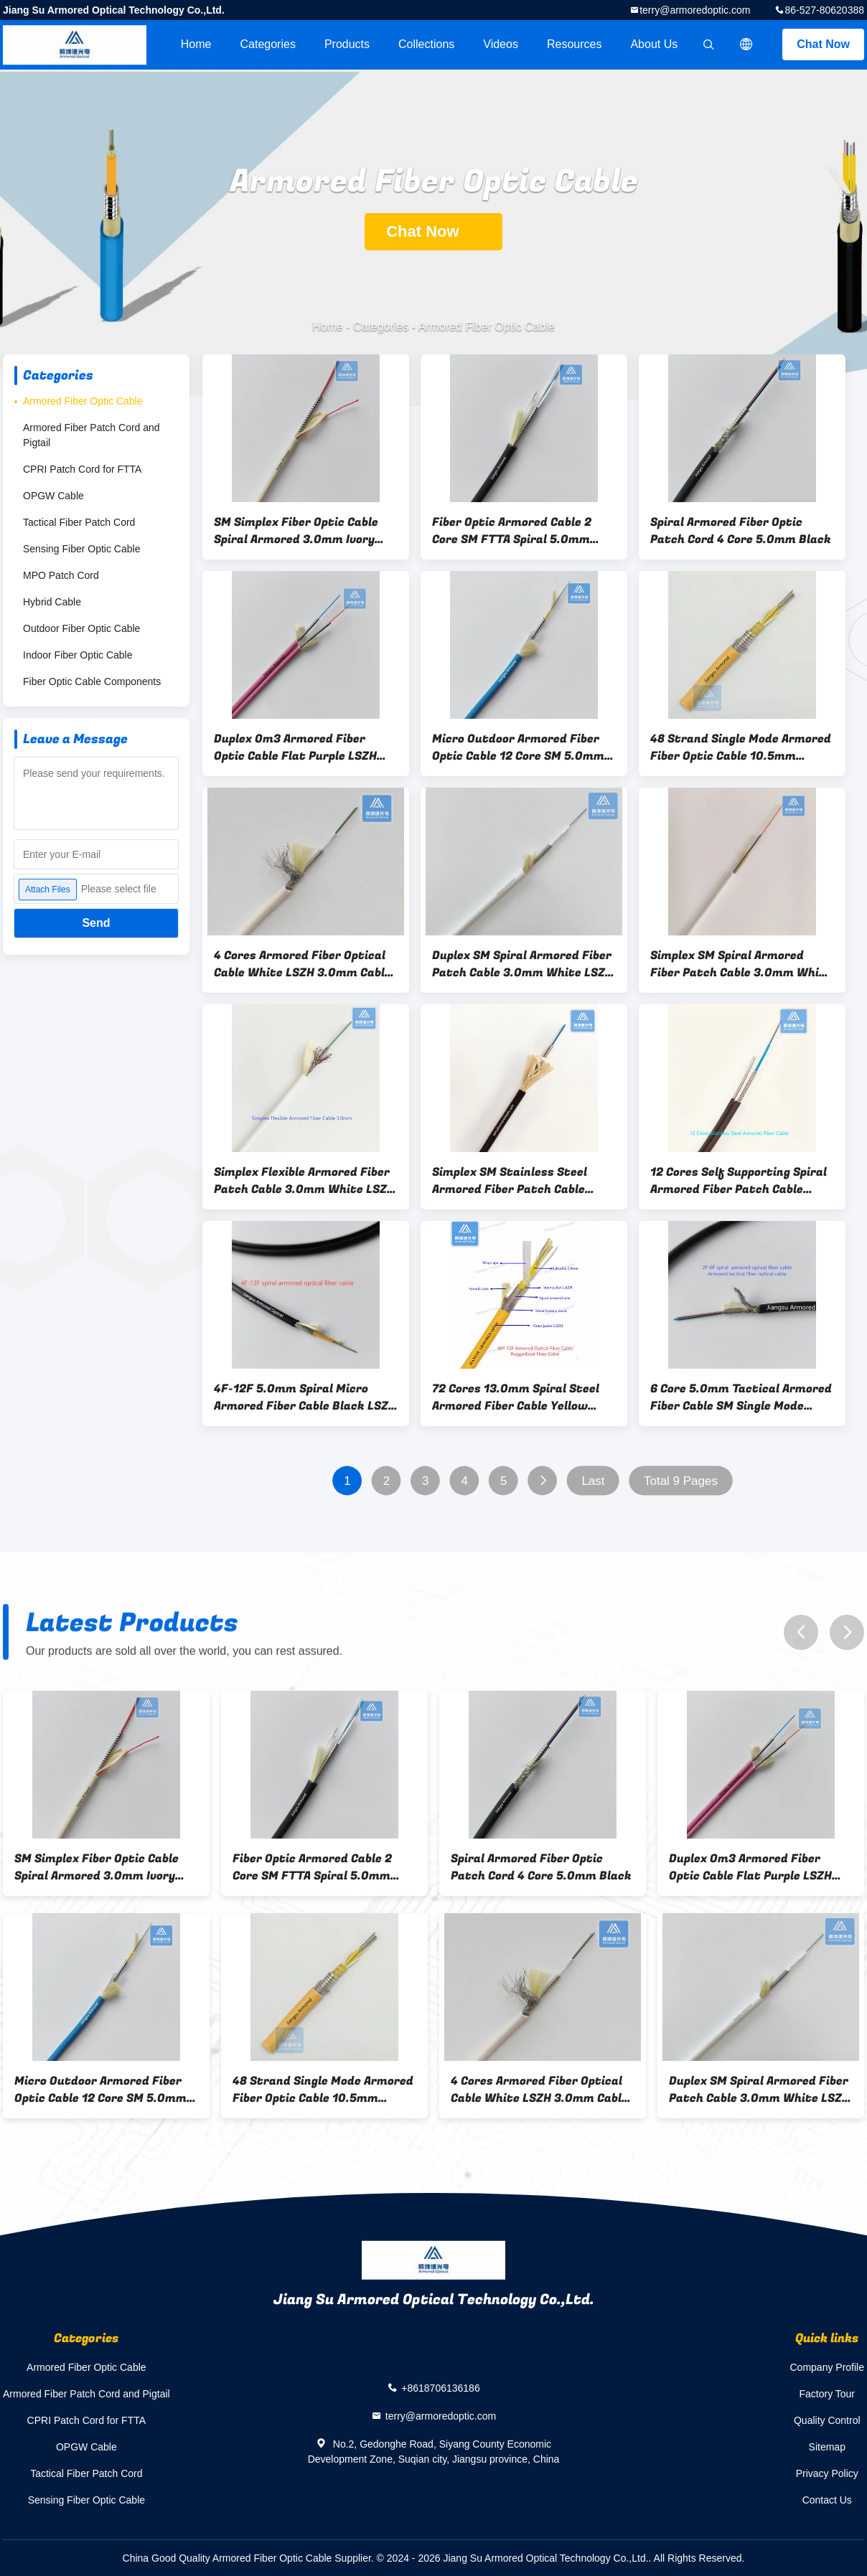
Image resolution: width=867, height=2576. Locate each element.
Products (347, 44)
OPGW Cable (53, 495)
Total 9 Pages (681, 1481)
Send (96, 923)
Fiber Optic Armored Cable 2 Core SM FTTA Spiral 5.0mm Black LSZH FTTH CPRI (511, 531)
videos (500, 44)
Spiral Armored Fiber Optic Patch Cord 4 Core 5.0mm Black (740, 531)
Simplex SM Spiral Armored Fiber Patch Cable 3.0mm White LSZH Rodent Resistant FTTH (741, 964)
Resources (574, 44)
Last (592, 1481)
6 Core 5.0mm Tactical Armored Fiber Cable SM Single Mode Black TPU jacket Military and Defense (741, 1397)
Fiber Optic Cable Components (92, 681)
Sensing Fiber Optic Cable (81, 549)
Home (196, 44)
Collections (426, 44)
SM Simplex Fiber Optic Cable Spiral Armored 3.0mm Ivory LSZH (296, 531)
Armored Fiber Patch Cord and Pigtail (91, 435)
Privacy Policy (827, 2473)
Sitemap (827, 2447)
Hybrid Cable (52, 602)
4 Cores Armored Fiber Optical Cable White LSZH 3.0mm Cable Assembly (302, 964)
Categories (268, 44)
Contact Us (827, 2500)
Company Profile (827, 2367)
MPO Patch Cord (61, 575)
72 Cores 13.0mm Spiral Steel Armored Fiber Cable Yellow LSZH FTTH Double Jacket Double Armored (515, 1397)
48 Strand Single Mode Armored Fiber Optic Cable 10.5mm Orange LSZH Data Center (740, 747)
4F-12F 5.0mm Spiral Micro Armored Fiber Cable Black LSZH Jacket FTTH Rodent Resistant (305, 1397)
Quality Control (827, 2420)
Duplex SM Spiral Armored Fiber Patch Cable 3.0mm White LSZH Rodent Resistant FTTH (522, 964)
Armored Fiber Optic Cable (83, 401)
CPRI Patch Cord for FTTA (82, 469)
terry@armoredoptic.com (694, 10)
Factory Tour (827, 2394)
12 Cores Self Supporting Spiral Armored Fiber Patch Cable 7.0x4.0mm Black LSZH (738, 1181)
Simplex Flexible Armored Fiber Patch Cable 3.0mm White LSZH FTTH (304, 1181)
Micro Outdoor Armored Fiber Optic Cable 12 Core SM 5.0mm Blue (518, 747)
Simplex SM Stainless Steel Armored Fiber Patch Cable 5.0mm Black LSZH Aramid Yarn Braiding (522, 1181)
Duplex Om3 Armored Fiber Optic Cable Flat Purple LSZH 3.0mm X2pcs (295, 747)
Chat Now (823, 44)
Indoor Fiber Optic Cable (78, 655)
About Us (654, 44)
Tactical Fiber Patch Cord (79, 522)
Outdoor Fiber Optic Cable (81, 628)
